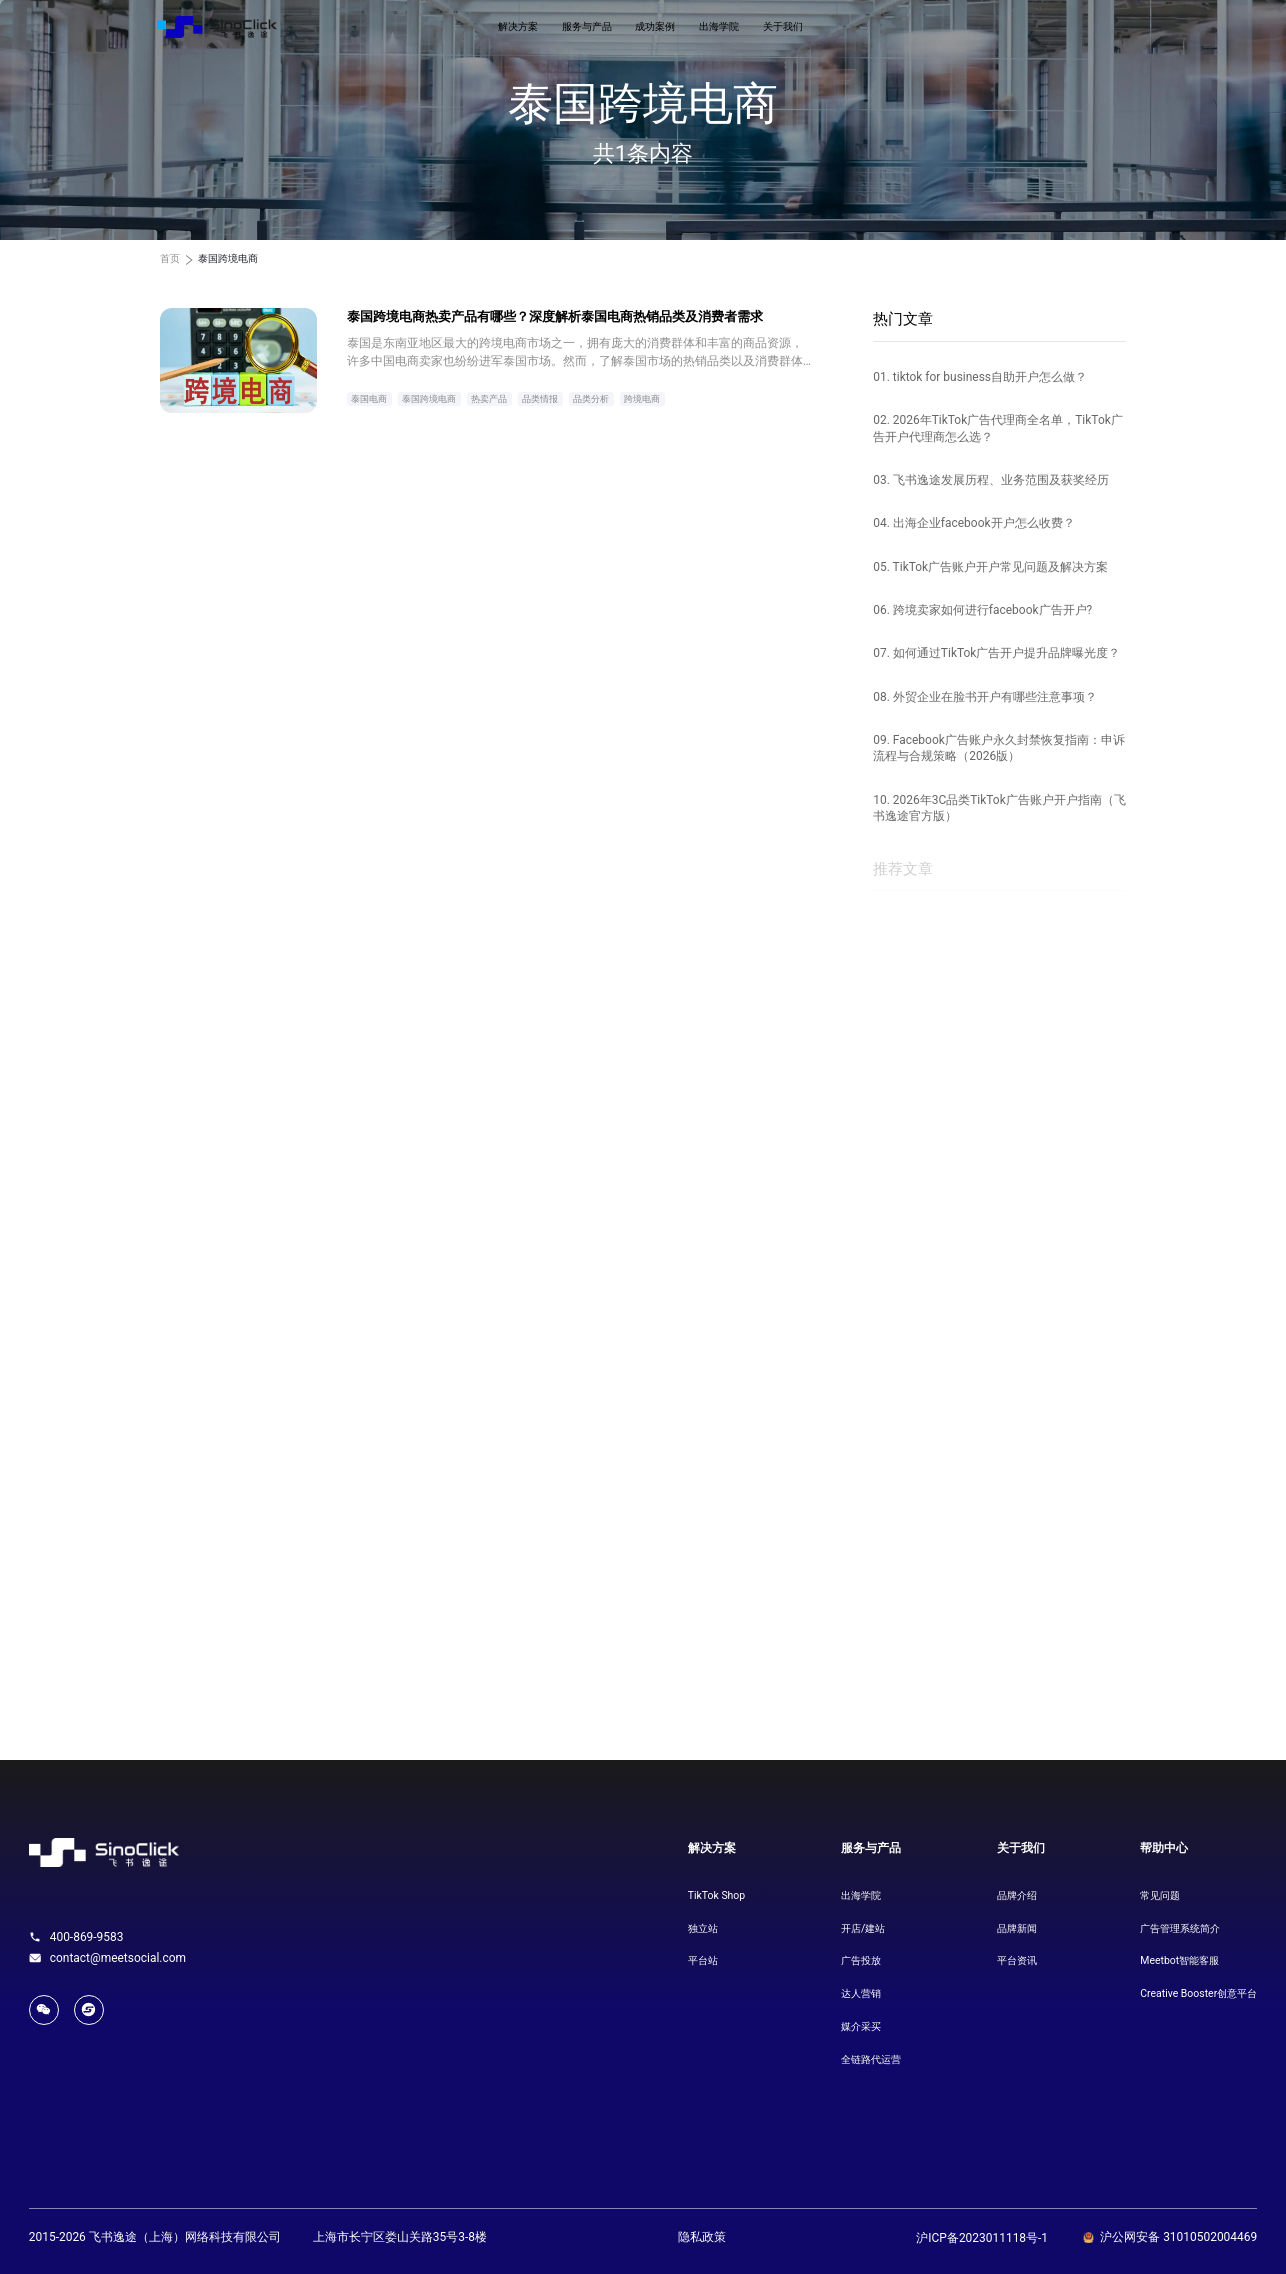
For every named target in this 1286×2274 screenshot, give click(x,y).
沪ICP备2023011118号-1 (982, 2238)
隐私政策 (702, 2237)
